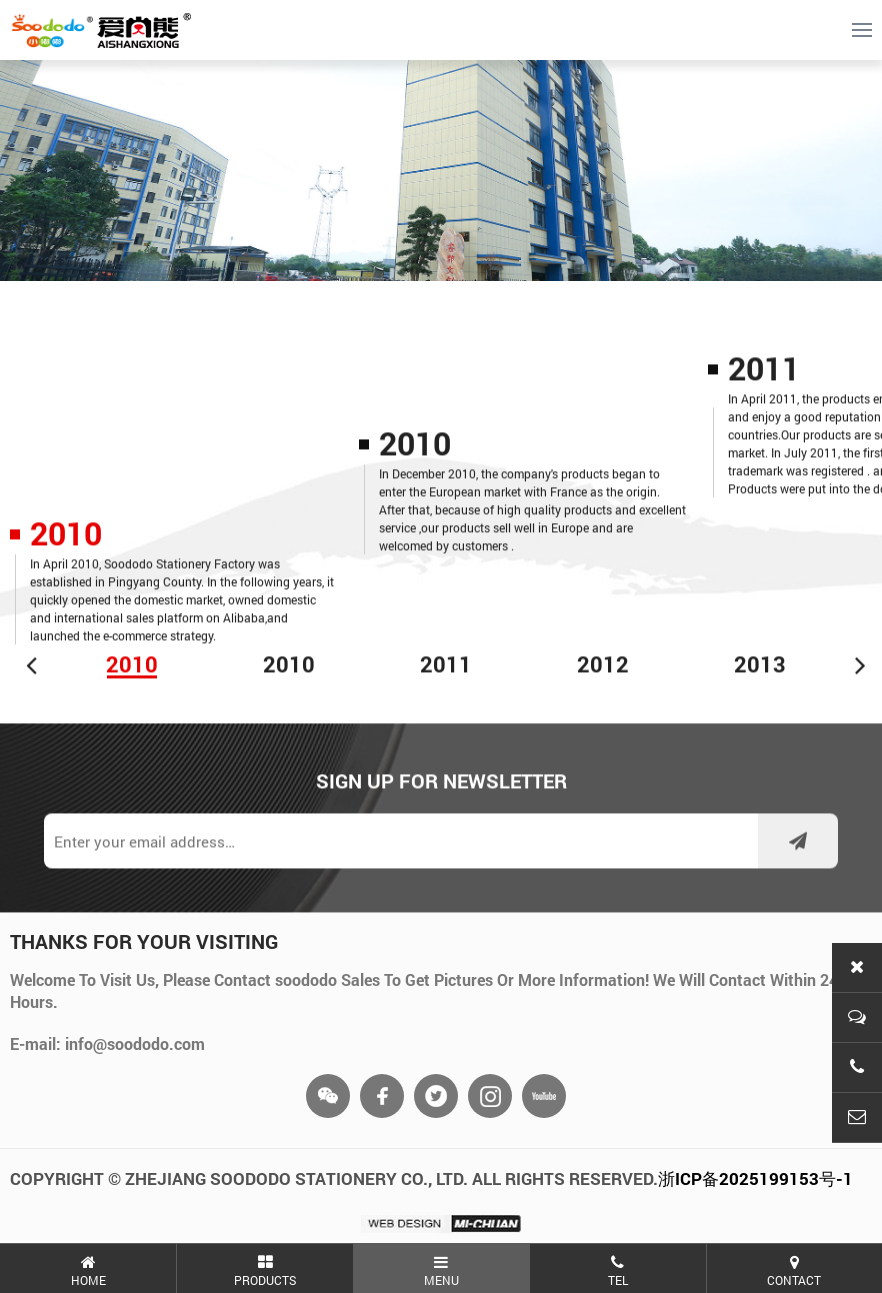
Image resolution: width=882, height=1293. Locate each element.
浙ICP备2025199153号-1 (755, 1178)
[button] (32, 668)
